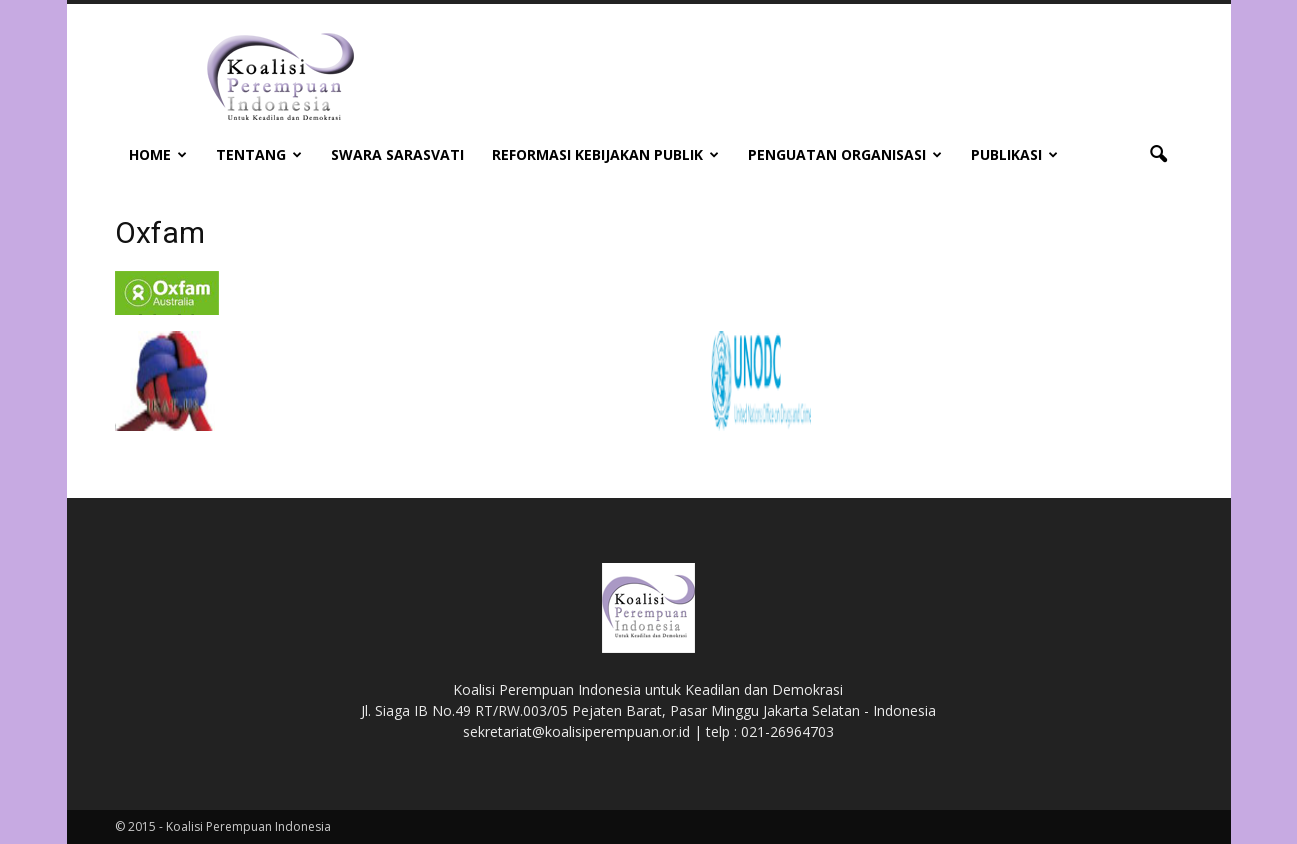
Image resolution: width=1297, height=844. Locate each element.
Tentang (259, 154)
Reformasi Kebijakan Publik (605, 154)
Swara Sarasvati (397, 154)
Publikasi (1014, 154)
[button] (1159, 155)
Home (158, 154)
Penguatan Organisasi (845, 154)
